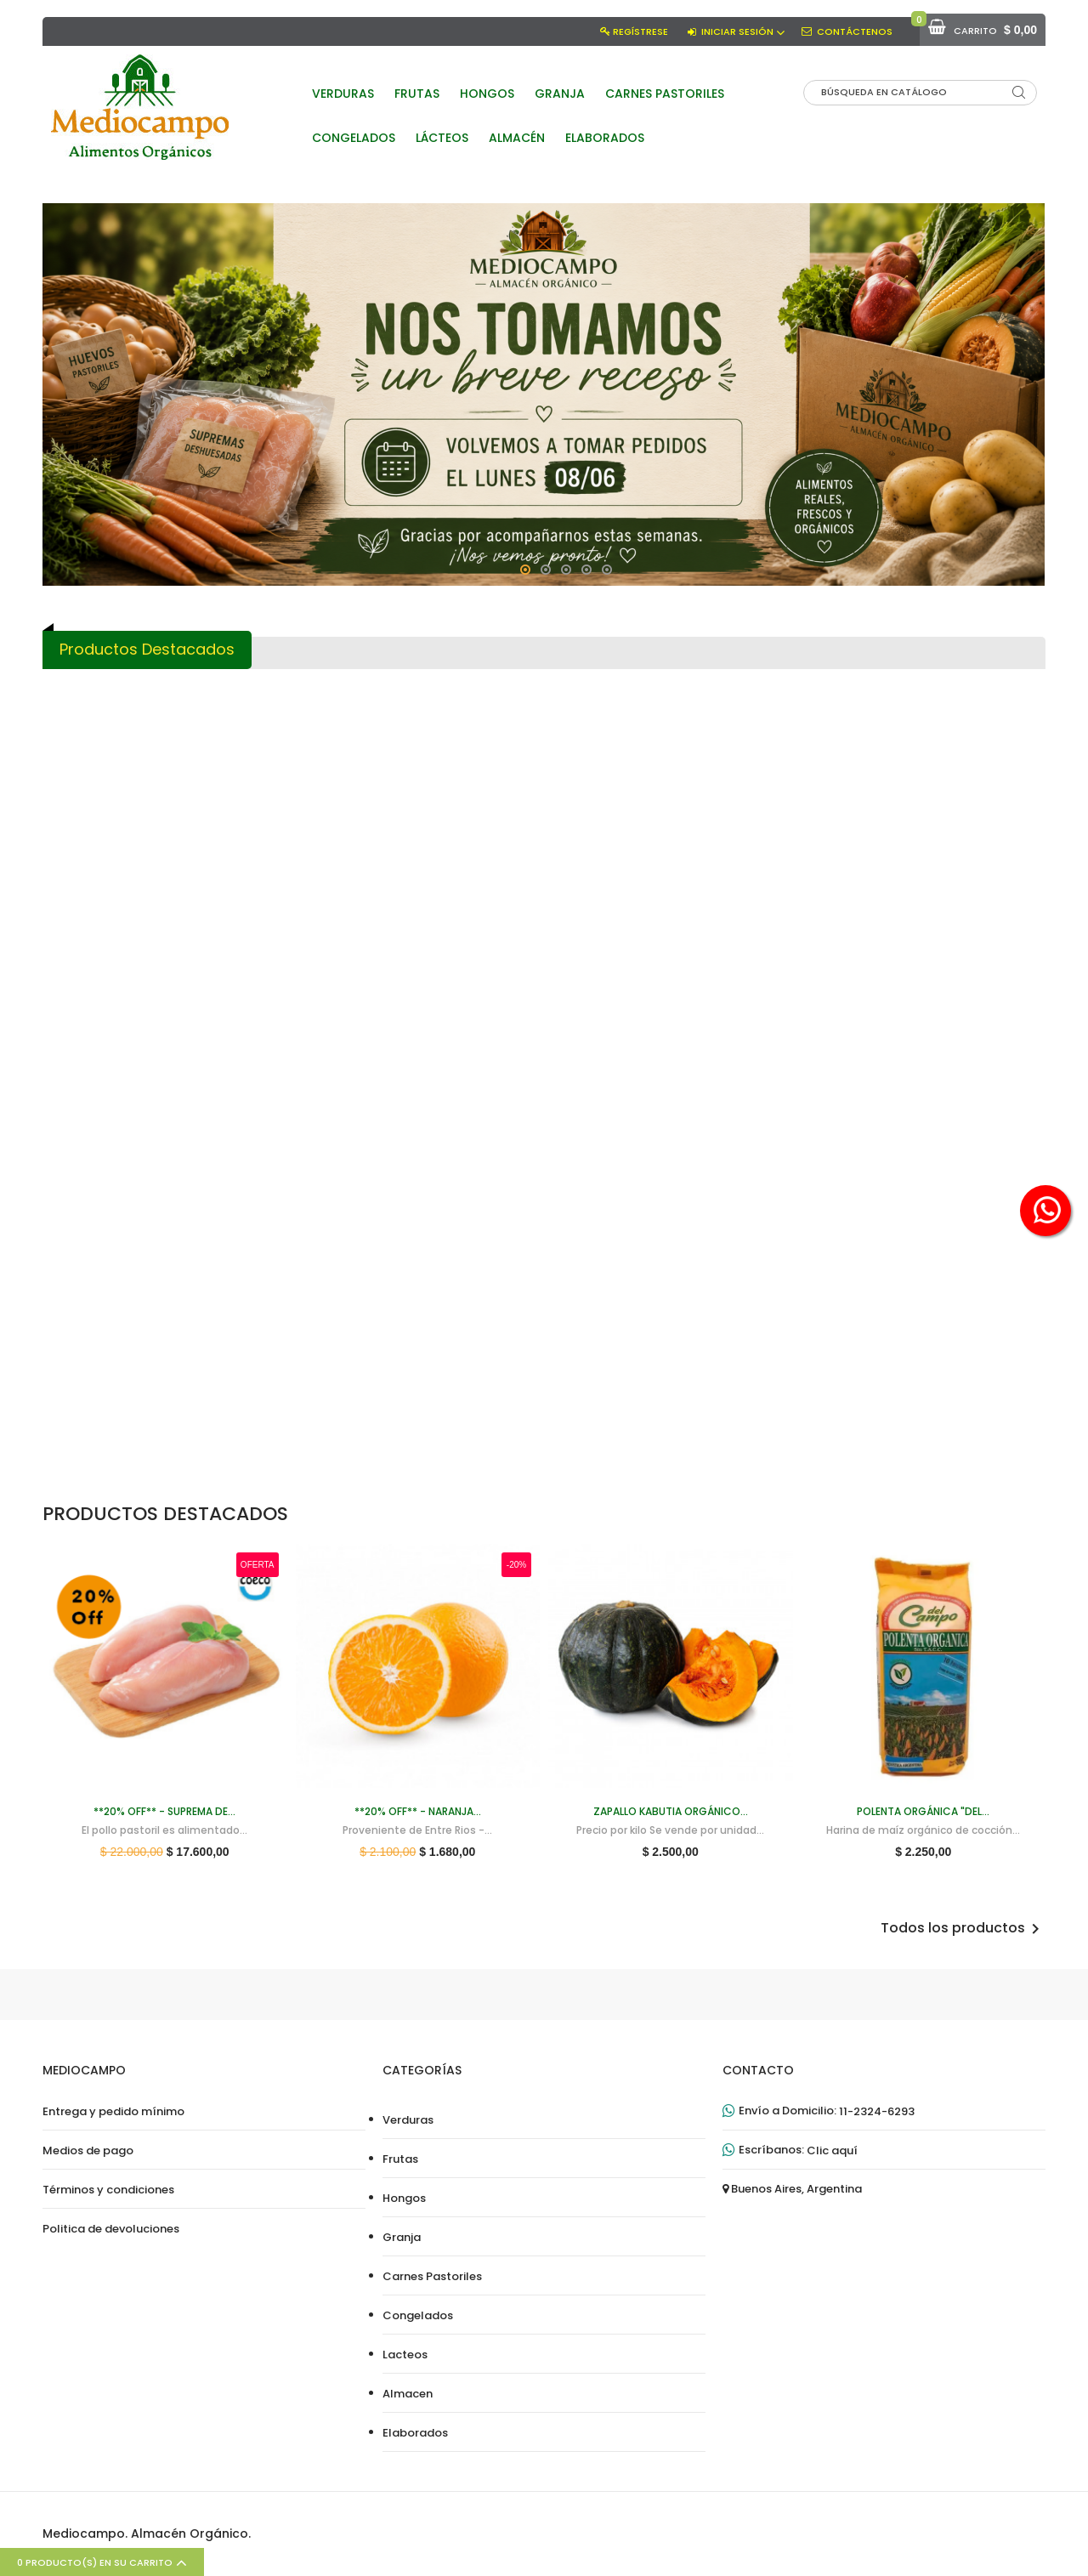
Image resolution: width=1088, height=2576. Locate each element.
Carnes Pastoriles (432, 2276)
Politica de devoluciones (110, 2229)
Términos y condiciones (108, 2190)
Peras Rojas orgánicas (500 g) (460, 855)
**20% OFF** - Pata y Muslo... (961, 855)
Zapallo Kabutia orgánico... (126, 1369)
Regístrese (640, 31)
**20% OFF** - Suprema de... (126, 848)
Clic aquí (832, 2151)
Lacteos (405, 2355)
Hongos (404, 2198)
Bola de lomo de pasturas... (794, 1369)
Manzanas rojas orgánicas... (627, 1369)
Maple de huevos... (293, 1109)
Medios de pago (87, 2151)
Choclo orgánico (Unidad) (794, 848)
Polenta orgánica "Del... (293, 848)
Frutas (400, 2159)
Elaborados (415, 2433)
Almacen (407, 2394)
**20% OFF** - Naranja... (126, 1109)
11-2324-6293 (877, 2111)
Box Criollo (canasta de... (628, 1109)
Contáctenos (854, 31)
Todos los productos (963, 1929)
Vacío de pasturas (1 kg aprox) (794, 1116)
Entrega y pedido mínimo (113, 2111)
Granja (401, 2237)
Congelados (417, 2316)
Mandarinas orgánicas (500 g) (962, 1376)
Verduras (408, 2120)
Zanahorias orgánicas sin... (961, 1109)
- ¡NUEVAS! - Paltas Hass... (293, 1369)
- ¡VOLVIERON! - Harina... (460, 1109)
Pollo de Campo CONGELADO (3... (460, 1376)
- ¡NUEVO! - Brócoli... (627, 848)
